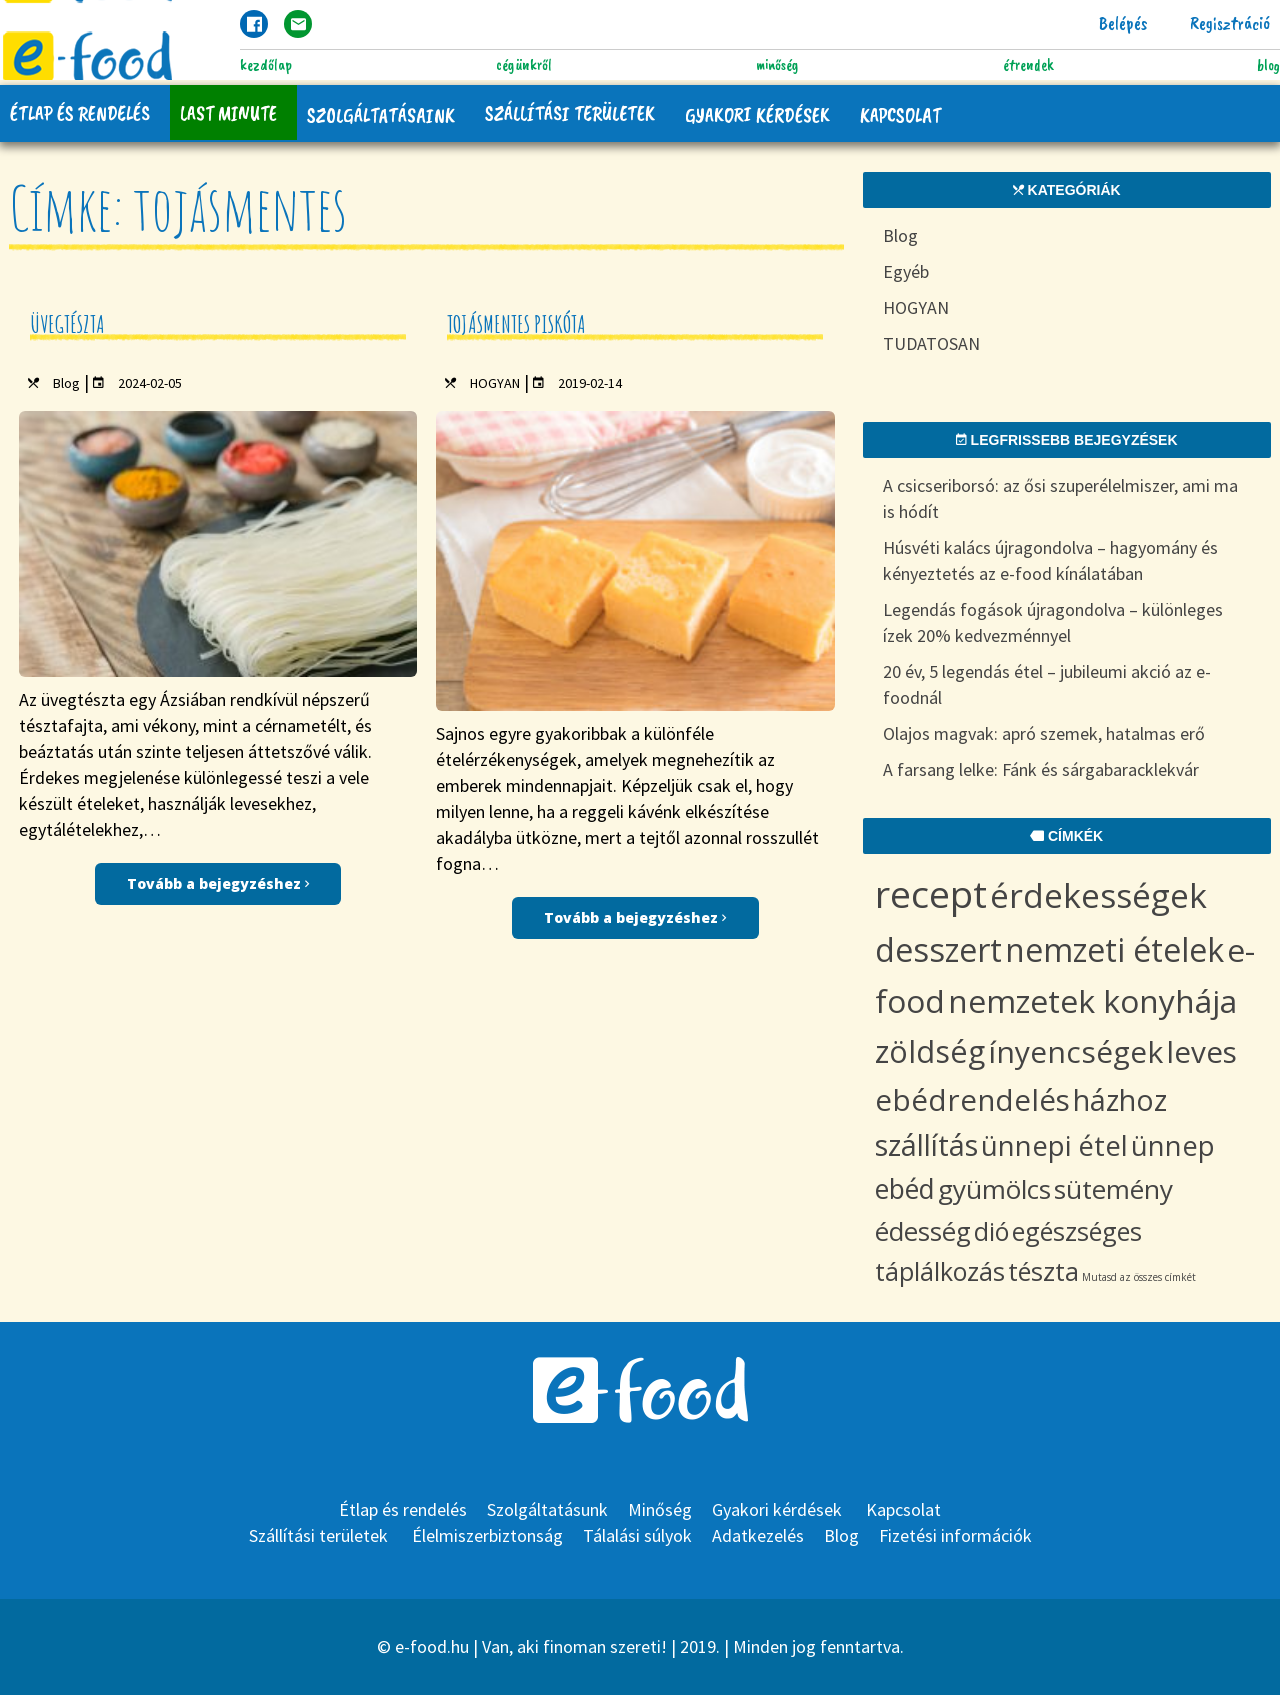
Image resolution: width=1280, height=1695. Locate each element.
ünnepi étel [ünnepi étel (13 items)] (1054, 1145)
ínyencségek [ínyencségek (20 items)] (1075, 1051)
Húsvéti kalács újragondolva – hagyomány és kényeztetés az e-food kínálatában (1050, 560)
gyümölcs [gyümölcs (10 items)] (994, 1189)
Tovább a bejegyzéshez (218, 883)
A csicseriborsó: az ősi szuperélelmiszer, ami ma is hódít (1060, 498)
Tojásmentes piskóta (516, 324)
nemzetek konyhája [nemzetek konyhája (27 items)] (1092, 1000)
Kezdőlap (266, 65)
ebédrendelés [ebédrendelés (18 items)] (972, 1099)
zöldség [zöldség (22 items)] (930, 1051)
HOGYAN (495, 383)
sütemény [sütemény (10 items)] (1113, 1189)
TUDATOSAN (931, 343)
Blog (1268, 65)
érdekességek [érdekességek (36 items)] (1098, 895)
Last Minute (228, 113)
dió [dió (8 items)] (991, 1231)
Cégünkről (524, 65)
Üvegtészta (67, 324)
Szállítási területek (570, 113)
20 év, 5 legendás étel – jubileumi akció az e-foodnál (1047, 684)
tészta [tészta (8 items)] (1043, 1271)
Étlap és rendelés (80, 113)
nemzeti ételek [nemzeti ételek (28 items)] (1114, 949)
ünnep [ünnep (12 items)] (1173, 1145)
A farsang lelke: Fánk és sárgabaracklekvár (1041, 769)
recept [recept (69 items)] (931, 893)
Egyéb (906, 271)
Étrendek (1028, 65)
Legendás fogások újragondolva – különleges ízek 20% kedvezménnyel (1053, 622)
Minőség (777, 65)
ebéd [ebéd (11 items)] (905, 1188)
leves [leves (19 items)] (1201, 1051)
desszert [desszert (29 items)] (938, 949)
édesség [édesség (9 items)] (923, 1231)
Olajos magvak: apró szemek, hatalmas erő (1044, 733)
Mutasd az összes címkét (1139, 1277)
